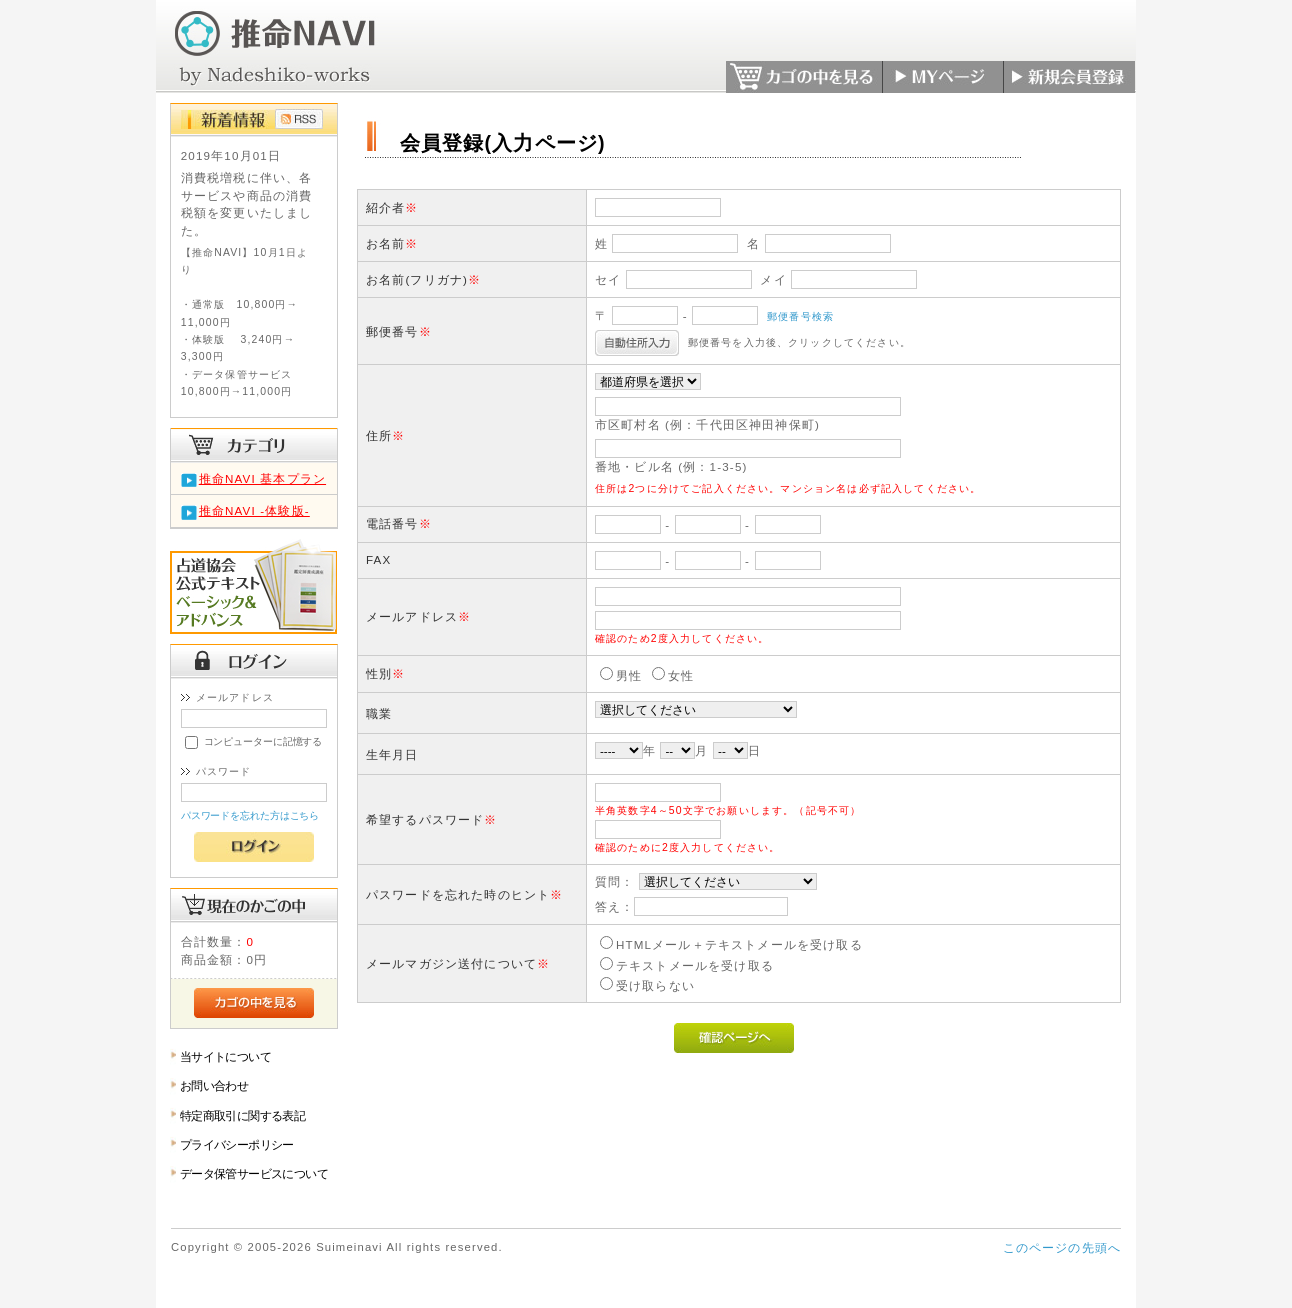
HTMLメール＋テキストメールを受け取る (739, 944)
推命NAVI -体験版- (254, 510)
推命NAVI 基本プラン (262, 478)
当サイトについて (225, 1056)
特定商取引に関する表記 (243, 1115)
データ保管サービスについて (254, 1173)
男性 (629, 675)
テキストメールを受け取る (695, 965)
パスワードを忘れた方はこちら (250, 815)
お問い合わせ (214, 1085)
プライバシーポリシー (237, 1144)
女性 (681, 675)
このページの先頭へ (1062, 1247)
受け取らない (655, 985)
